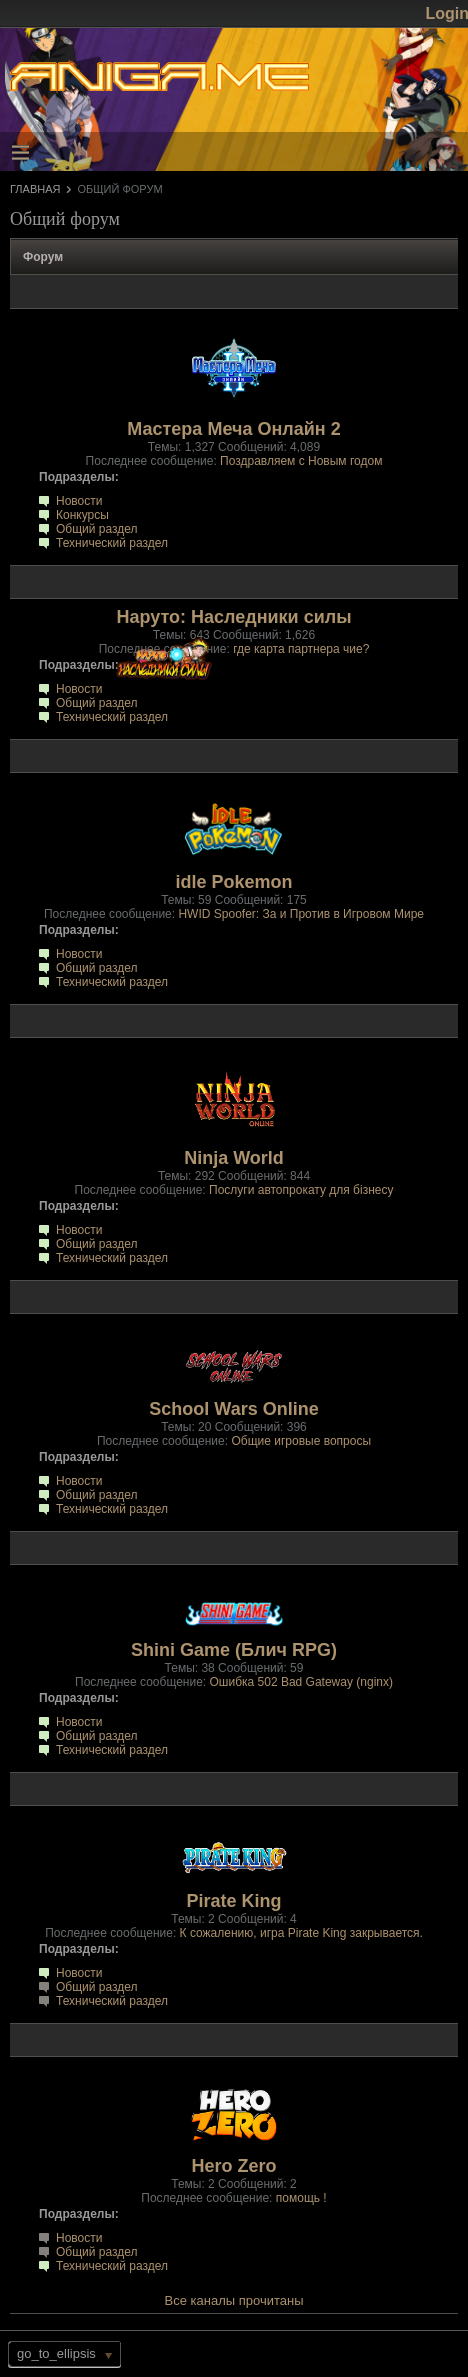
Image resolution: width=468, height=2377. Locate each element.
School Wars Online (233, 1409)
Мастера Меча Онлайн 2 (233, 429)
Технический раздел (112, 543)
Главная (35, 189)
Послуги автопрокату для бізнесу (301, 1190)
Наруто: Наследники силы (233, 617)
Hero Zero (233, 2166)
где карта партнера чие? (301, 649)
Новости (79, 501)
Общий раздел (97, 529)
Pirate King (233, 1901)
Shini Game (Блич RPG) (234, 1650)
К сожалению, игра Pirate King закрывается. (301, 1933)
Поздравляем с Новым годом (301, 461)
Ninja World (234, 1158)
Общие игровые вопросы (301, 1441)
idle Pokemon (233, 882)
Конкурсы (82, 515)
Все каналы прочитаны (234, 2300)
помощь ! (301, 2198)
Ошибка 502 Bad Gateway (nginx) (301, 1682)
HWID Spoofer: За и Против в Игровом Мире (301, 914)
